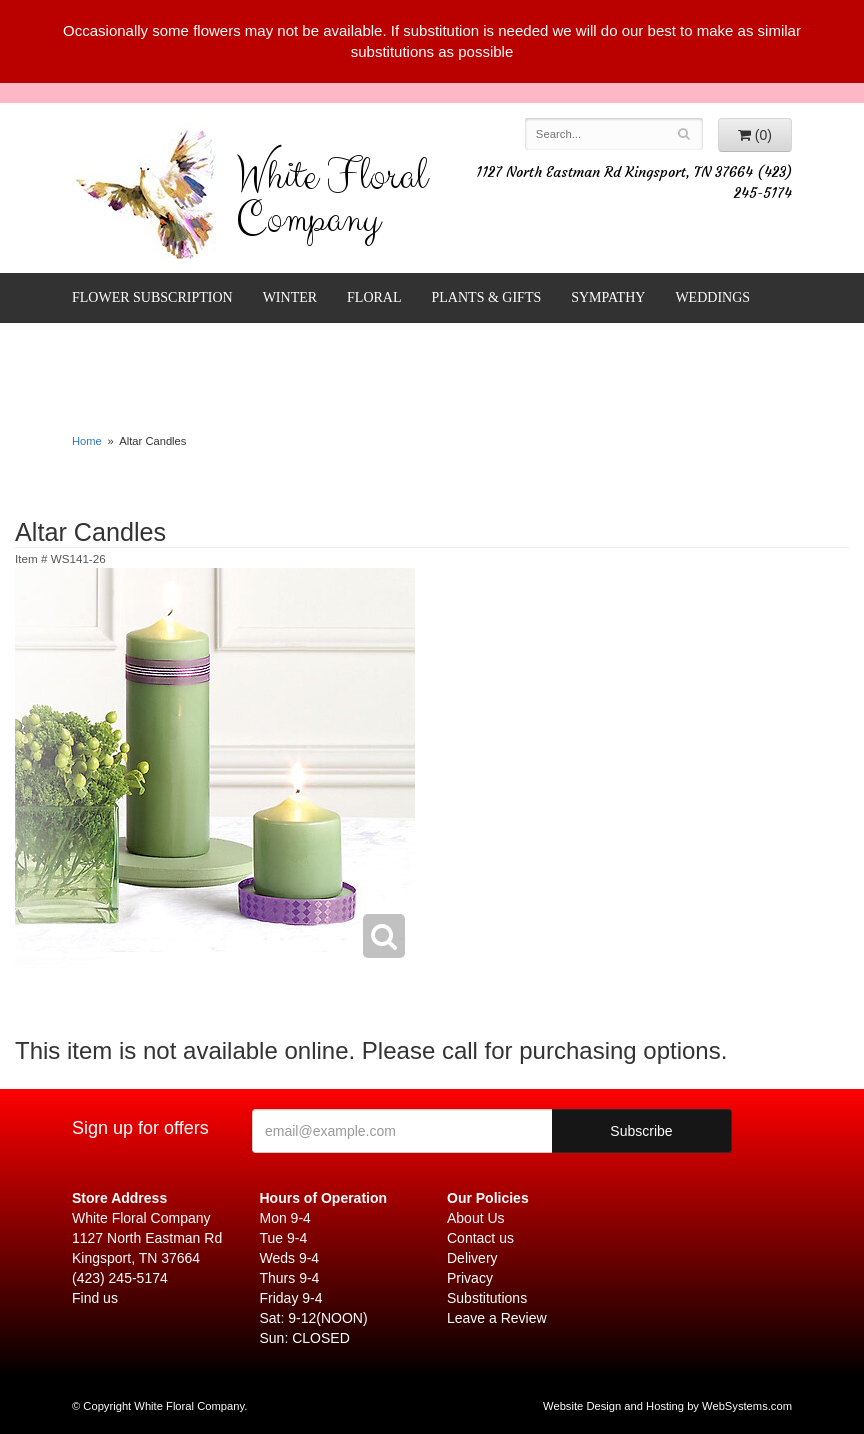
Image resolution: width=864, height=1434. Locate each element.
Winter (290, 297)
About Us (476, 1218)
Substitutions (487, 1298)
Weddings (712, 297)
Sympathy (608, 297)
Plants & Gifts (487, 297)
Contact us (480, 1238)
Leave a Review (497, 1318)
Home (87, 441)
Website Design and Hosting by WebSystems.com (667, 1406)
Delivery (472, 1258)
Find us (95, 1298)
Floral (374, 297)
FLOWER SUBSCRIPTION (152, 297)
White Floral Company (331, 202)
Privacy (470, 1278)
